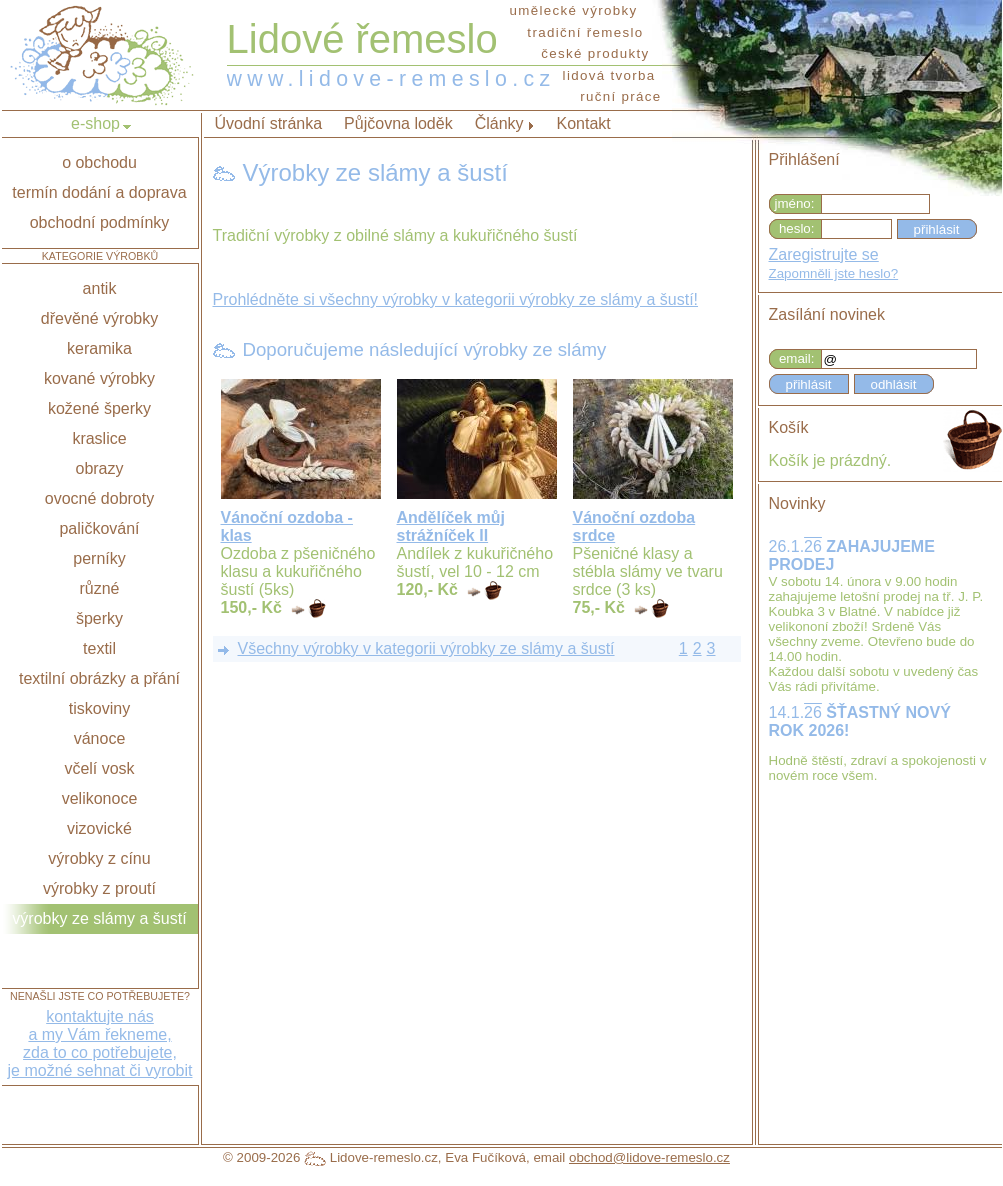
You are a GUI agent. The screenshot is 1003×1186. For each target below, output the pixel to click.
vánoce (100, 738)
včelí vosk (99, 768)
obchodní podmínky (100, 222)
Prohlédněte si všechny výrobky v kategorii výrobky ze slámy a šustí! (456, 299)
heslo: (797, 228)
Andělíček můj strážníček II (451, 526)
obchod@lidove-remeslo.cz (649, 1157)
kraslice (99, 438)
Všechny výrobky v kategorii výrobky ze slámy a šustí (426, 648)
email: (797, 358)
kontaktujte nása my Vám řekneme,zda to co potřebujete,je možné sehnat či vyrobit (100, 1043)
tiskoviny (99, 708)
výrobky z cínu (99, 858)
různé (99, 588)
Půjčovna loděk (398, 123)
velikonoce (100, 798)
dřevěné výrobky (99, 318)
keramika (99, 348)
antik (100, 288)
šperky (99, 618)
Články (499, 123)
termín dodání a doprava (99, 192)
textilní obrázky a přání (99, 678)
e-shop (95, 123)
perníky (99, 558)
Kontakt (584, 123)
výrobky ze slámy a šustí (99, 918)
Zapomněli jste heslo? (834, 273)
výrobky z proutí (99, 888)
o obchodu (99, 162)
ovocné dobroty (99, 498)
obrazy (99, 468)
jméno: (794, 203)
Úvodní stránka (269, 123)
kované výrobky (99, 378)
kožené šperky (99, 408)
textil (99, 648)
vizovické (99, 828)
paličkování (99, 528)
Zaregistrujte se (824, 254)
